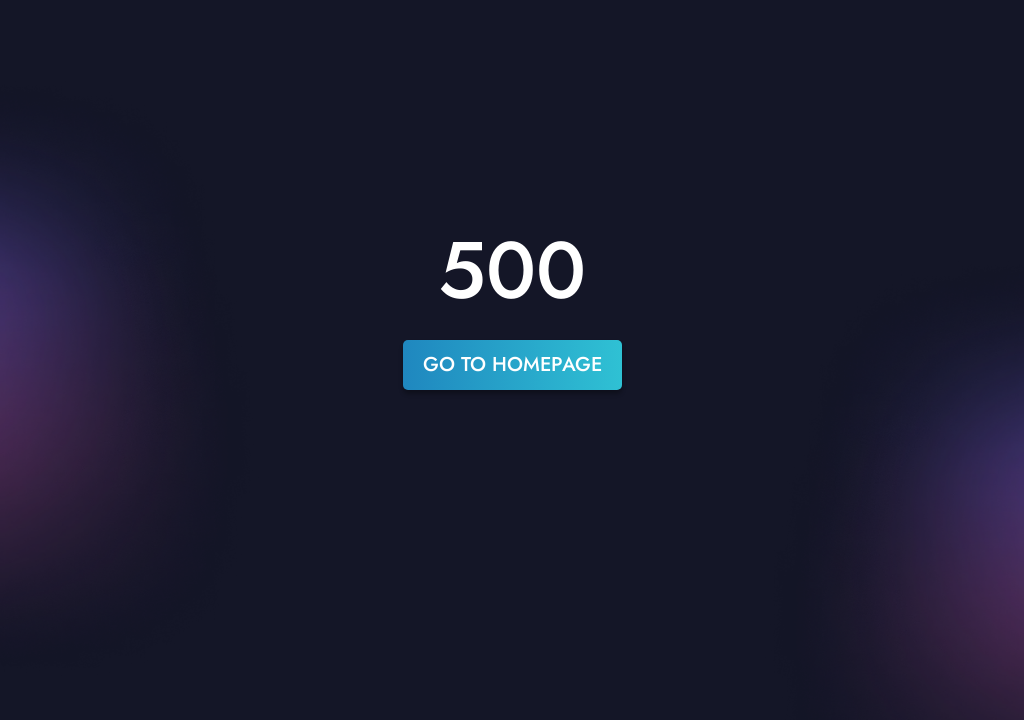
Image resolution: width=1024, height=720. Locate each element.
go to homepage (512, 364)
